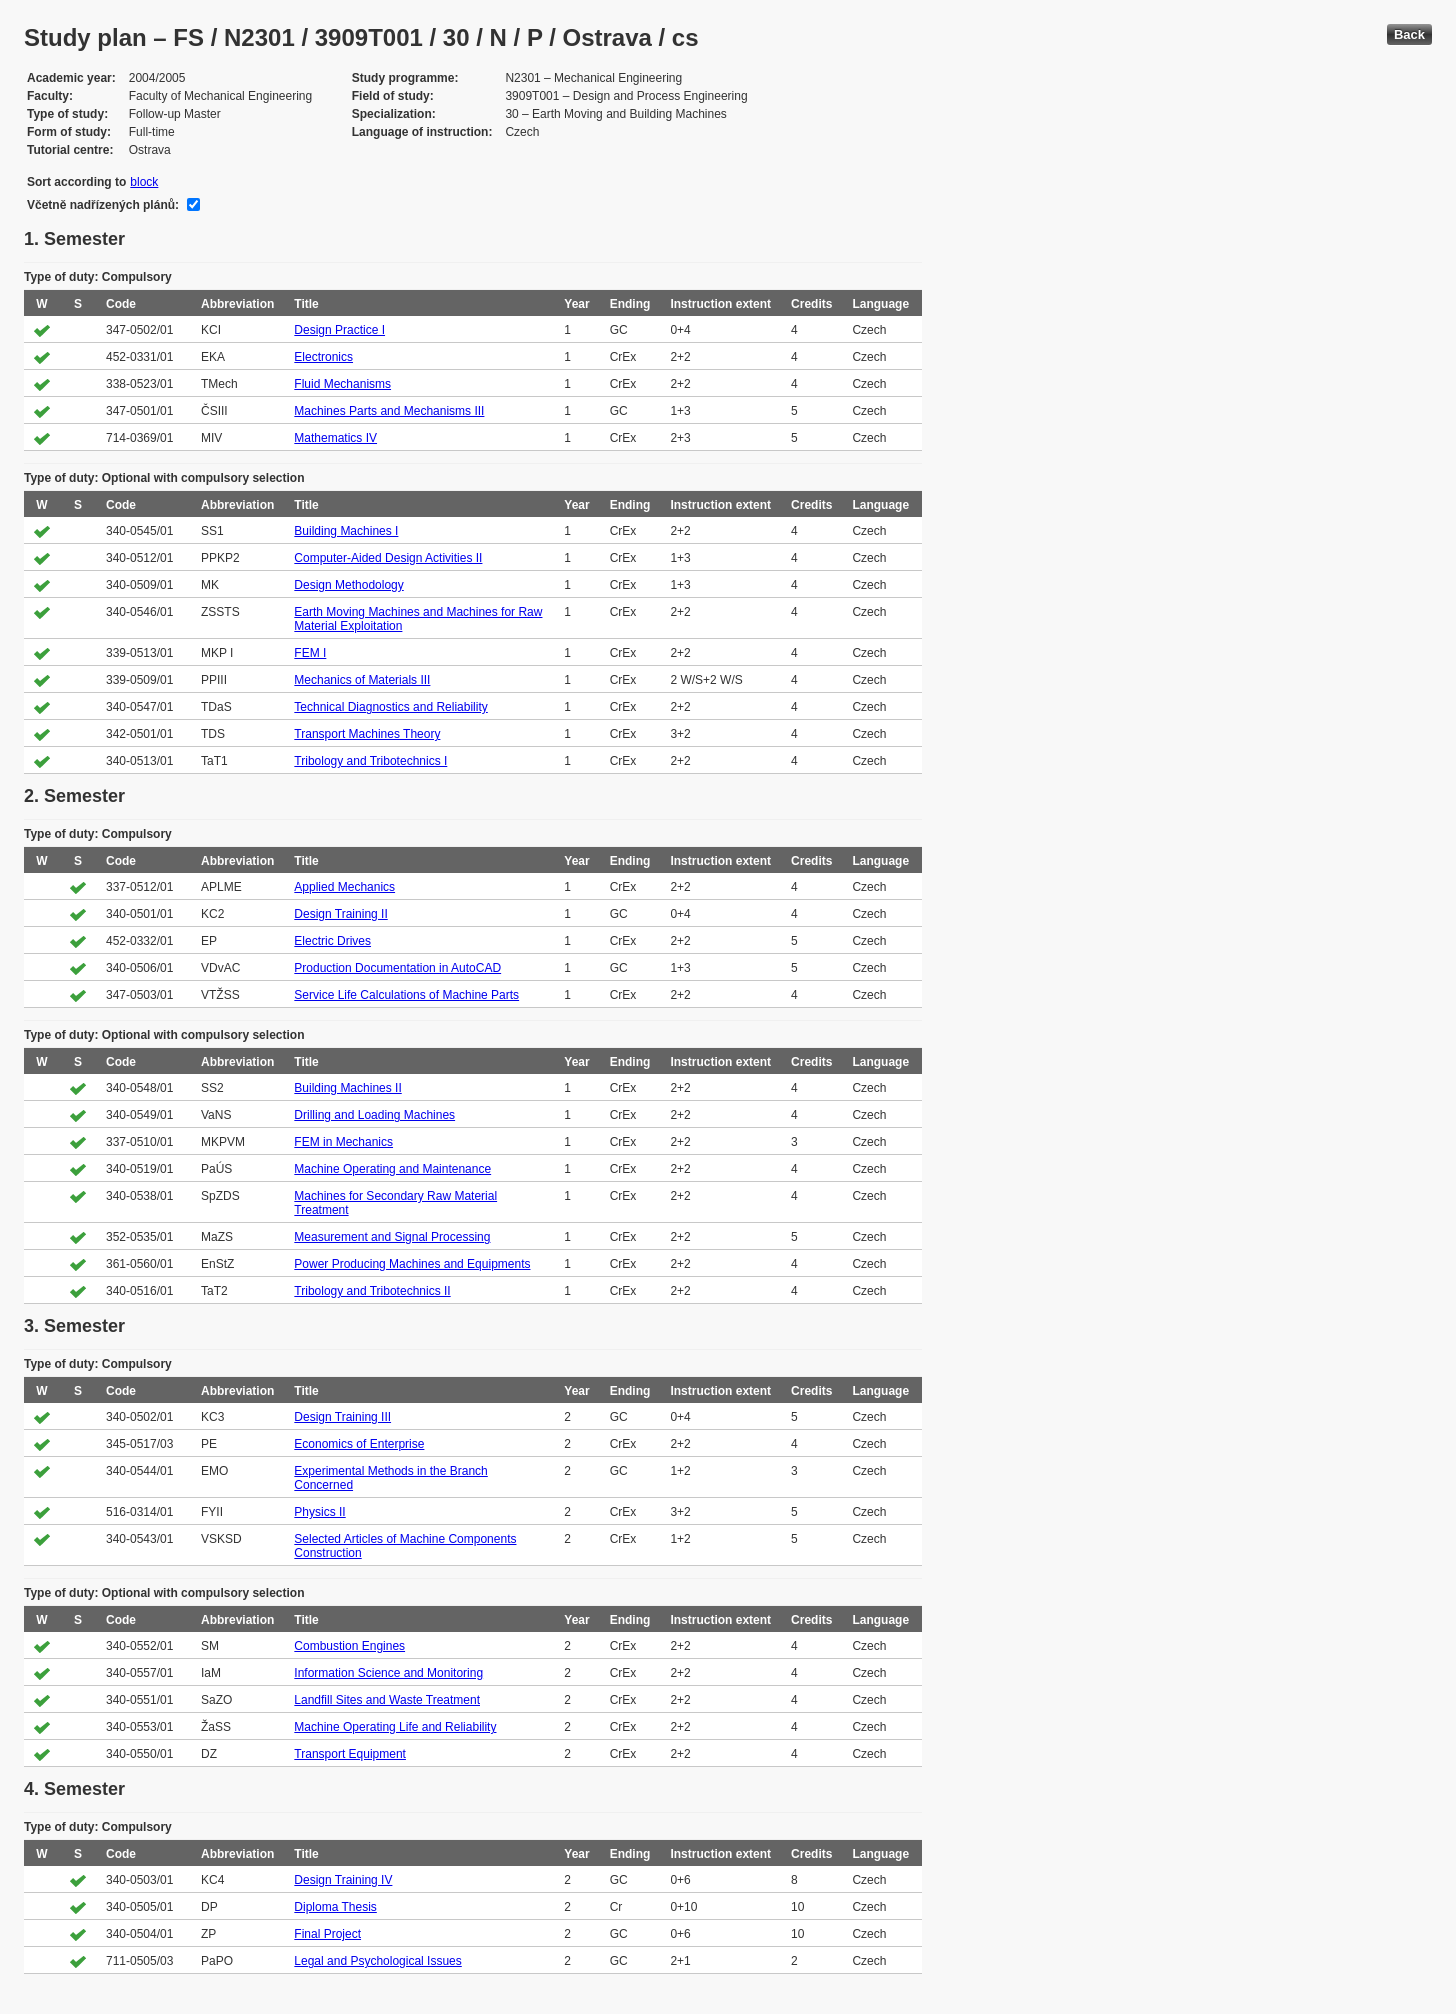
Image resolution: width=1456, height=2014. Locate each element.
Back (1409, 34)
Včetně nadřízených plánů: (103, 205)
